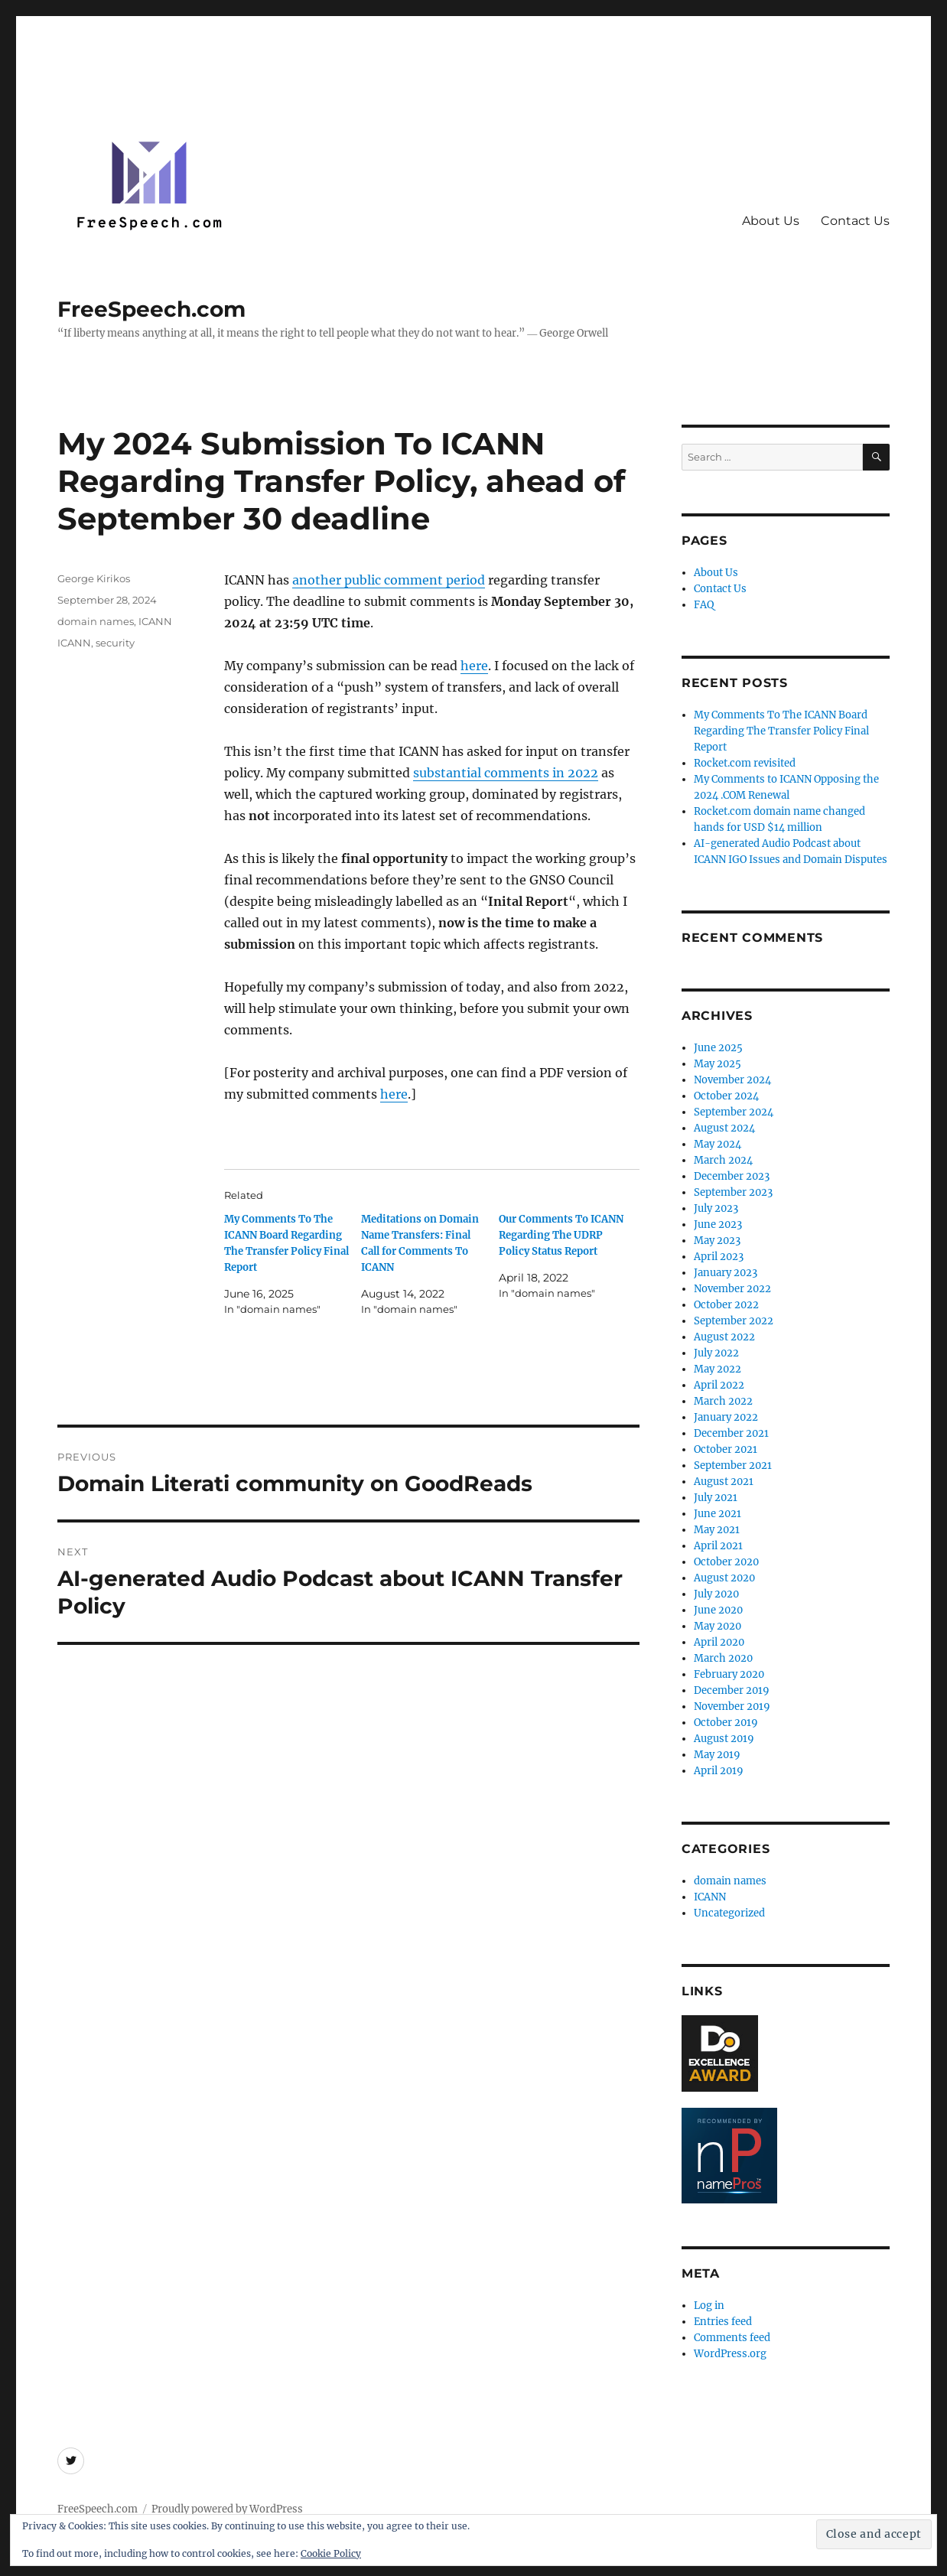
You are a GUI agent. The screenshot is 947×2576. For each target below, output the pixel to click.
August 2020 (724, 1577)
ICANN (155, 621)
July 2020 (716, 1594)
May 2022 (717, 1369)
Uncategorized (729, 1913)
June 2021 (717, 1513)
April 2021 (718, 1545)
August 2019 (724, 1738)
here (474, 665)
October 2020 (726, 1561)
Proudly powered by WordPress (227, 2509)
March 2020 (723, 1658)
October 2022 (726, 1304)
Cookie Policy (331, 2553)
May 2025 (717, 1063)
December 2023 (732, 1176)
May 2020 (717, 1626)
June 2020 (718, 1610)
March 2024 (723, 1160)
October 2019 (726, 1722)
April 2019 (719, 1770)
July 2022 (716, 1353)
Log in (709, 2305)
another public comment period (388, 580)
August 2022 (724, 1336)
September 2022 (733, 1320)
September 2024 (733, 1112)
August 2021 (723, 1481)
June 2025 (718, 1047)
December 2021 (731, 1433)
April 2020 (719, 1642)
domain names (95, 621)
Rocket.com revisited (745, 763)
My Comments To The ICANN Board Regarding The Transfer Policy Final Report (781, 731)
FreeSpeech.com (151, 309)
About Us (770, 220)
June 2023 (718, 1224)
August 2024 (724, 1128)
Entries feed (723, 2321)
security (115, 643)
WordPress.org (730, 2353)
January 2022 (726, 1417)
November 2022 (732, 1288)
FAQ (704, 604)
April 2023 (719, 1256)
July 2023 (716, 1208)
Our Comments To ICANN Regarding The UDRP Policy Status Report (561, 1235)
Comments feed (732, 2337)
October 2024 (726, 1095)
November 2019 (732, 1706)
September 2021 (733, 1465)
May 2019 (717, 1754)
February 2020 (729, 1674)
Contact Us (855, 220)
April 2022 (719, 1385)
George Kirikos (93, 578)
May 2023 (717, 1240)
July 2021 (715, 1497)
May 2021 (717, 1529)
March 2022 (723, 1401)
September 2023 (733, 1192)
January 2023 (725, 1272)
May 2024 (717, 1144)
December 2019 (732, 1690)
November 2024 (732, 1079)
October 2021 (725, 1449)
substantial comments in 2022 (505, 772)
